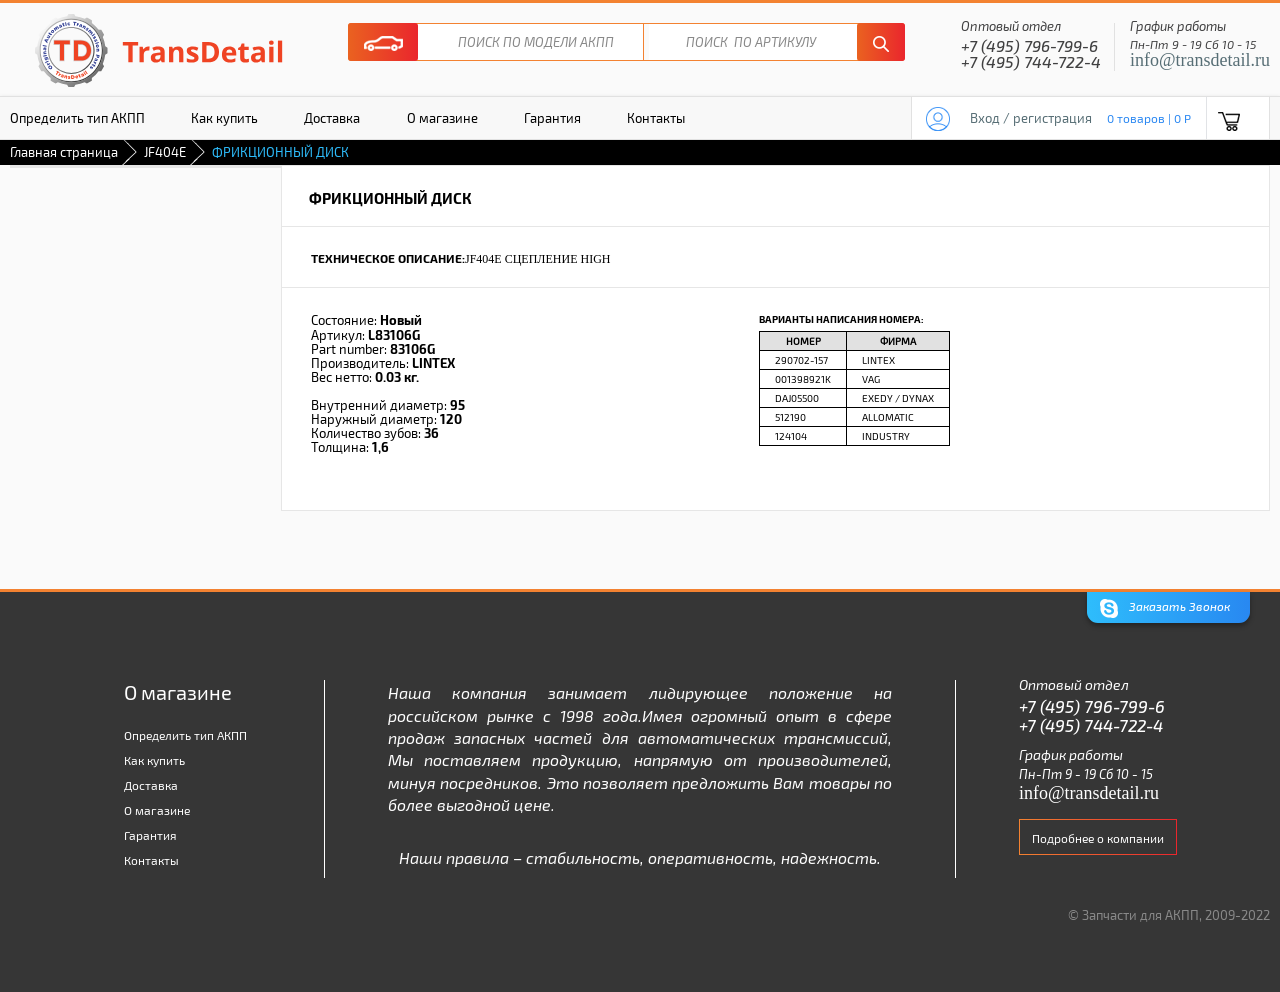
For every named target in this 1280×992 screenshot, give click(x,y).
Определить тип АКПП (185, 735)
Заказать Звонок (1165, 608)
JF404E (165, 152)
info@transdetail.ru (1200, 60)
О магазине (442, 118)
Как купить (224, 118)
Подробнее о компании (1098, 838)
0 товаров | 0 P (1149, 118)
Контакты (656, 118)
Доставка (332, 118)
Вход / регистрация (1031, 118)
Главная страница (64, 152)
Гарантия (552, 118)
